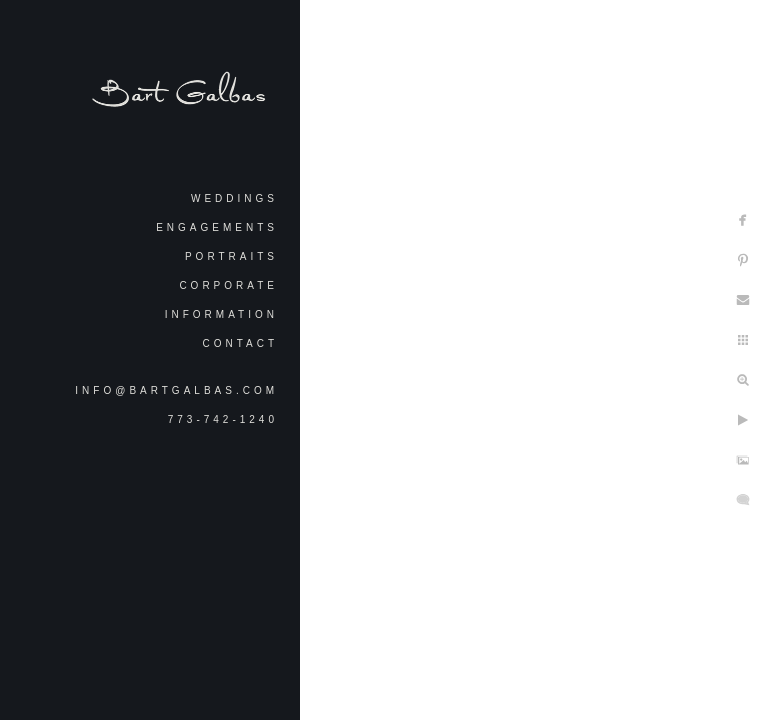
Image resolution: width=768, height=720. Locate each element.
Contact (240, 343)
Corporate (228, 285)
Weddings (234, 198)
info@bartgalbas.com (176, 390)
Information (221, 314)
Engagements (217, 227)
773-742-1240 (223, 419)
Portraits (231, 256)
